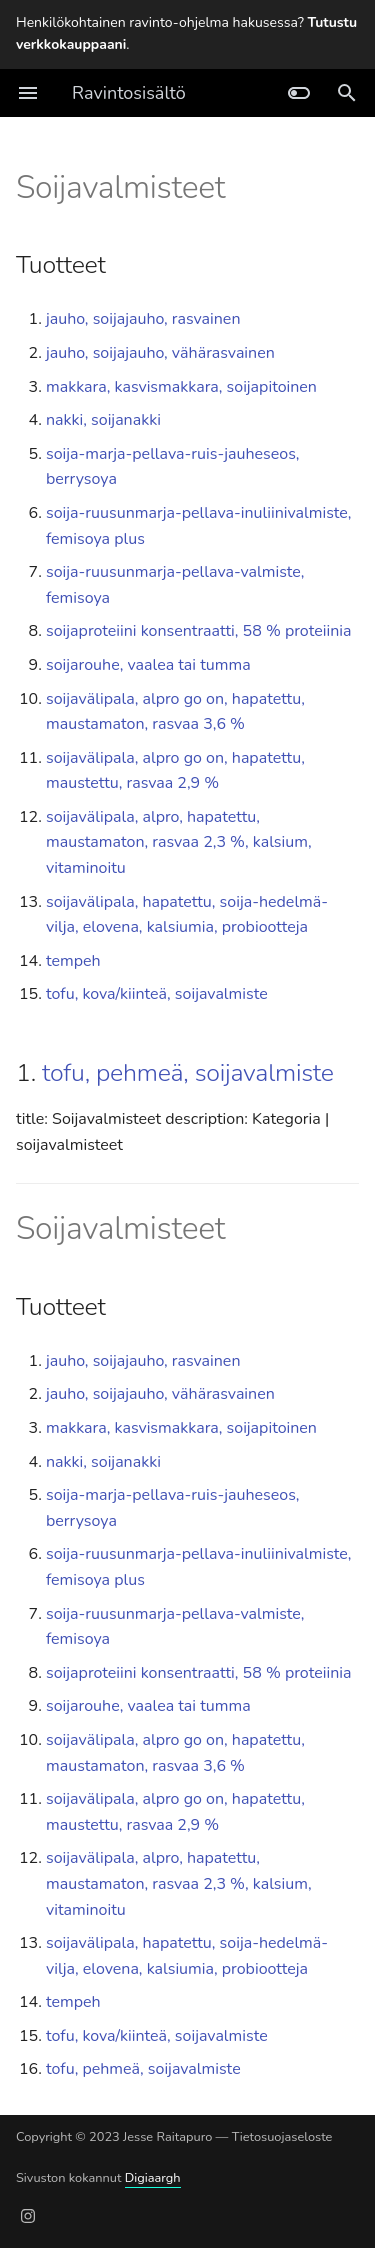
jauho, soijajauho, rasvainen (143, 319)
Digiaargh (153, 2178)
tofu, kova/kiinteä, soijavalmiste (157, 994)
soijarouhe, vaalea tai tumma (148, 665)
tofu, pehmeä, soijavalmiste (188, 1073)
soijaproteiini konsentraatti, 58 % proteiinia (198, 631)
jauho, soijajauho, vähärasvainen (160, 353)
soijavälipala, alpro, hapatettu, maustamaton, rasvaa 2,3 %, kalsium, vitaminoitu (179, 842)
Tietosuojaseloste (282, 2137)
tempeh (73, 961)
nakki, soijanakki (103, 420)
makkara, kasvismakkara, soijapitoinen (181, 387)
